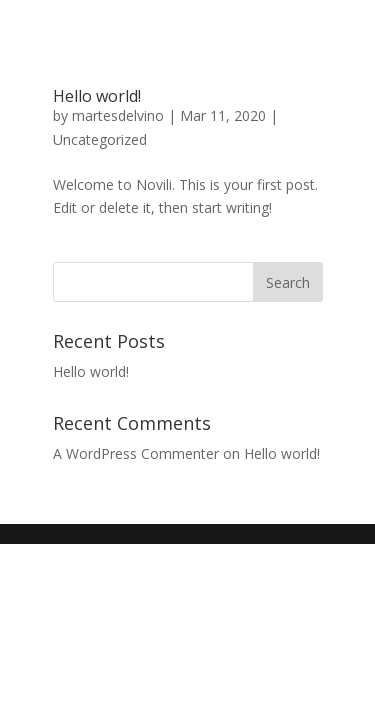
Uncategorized (100, 139)
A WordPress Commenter (136, 453)
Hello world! (97, 96)
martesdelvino (118, 115)
